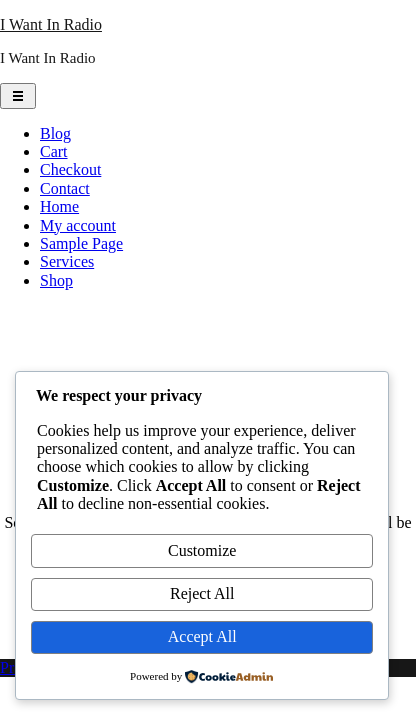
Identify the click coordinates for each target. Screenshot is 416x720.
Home (59, 206)
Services (67, 261)
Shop (56, 280)
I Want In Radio (51, 24)
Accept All (202, 636)
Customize (202, 550)
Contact (65, 188)
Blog (55, 133)
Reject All (202, 593)
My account (78, 225)
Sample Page (81, 243)
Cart (54, 151)
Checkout (70, 169)
